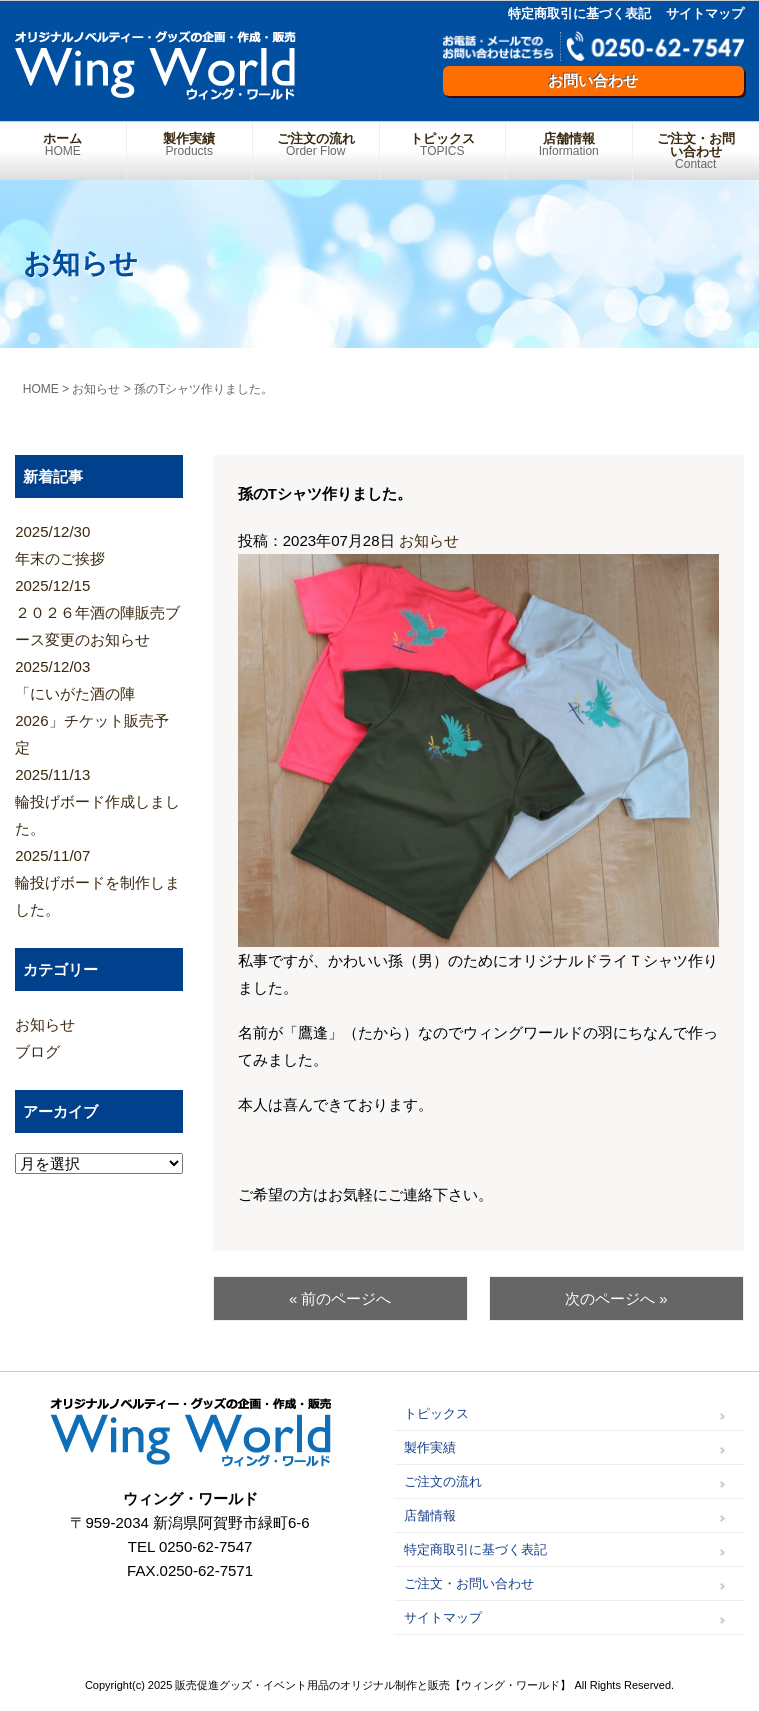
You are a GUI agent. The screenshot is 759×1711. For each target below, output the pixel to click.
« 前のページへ (340, 1298)
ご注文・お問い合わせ (696, 151)
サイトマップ (705, 13)
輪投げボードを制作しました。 (99, 880)
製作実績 (190, 144)
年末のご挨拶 (99, 542)
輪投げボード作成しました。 (99, 799)
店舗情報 (569, 144)
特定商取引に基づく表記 (579, 13)
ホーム (63, 144)
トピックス (443, 144)
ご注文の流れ (316, 144)
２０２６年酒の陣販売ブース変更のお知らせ (99, 610)
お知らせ (429, 540)
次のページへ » (616, 1298)
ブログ (37, 1051)
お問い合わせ (593, 80)
